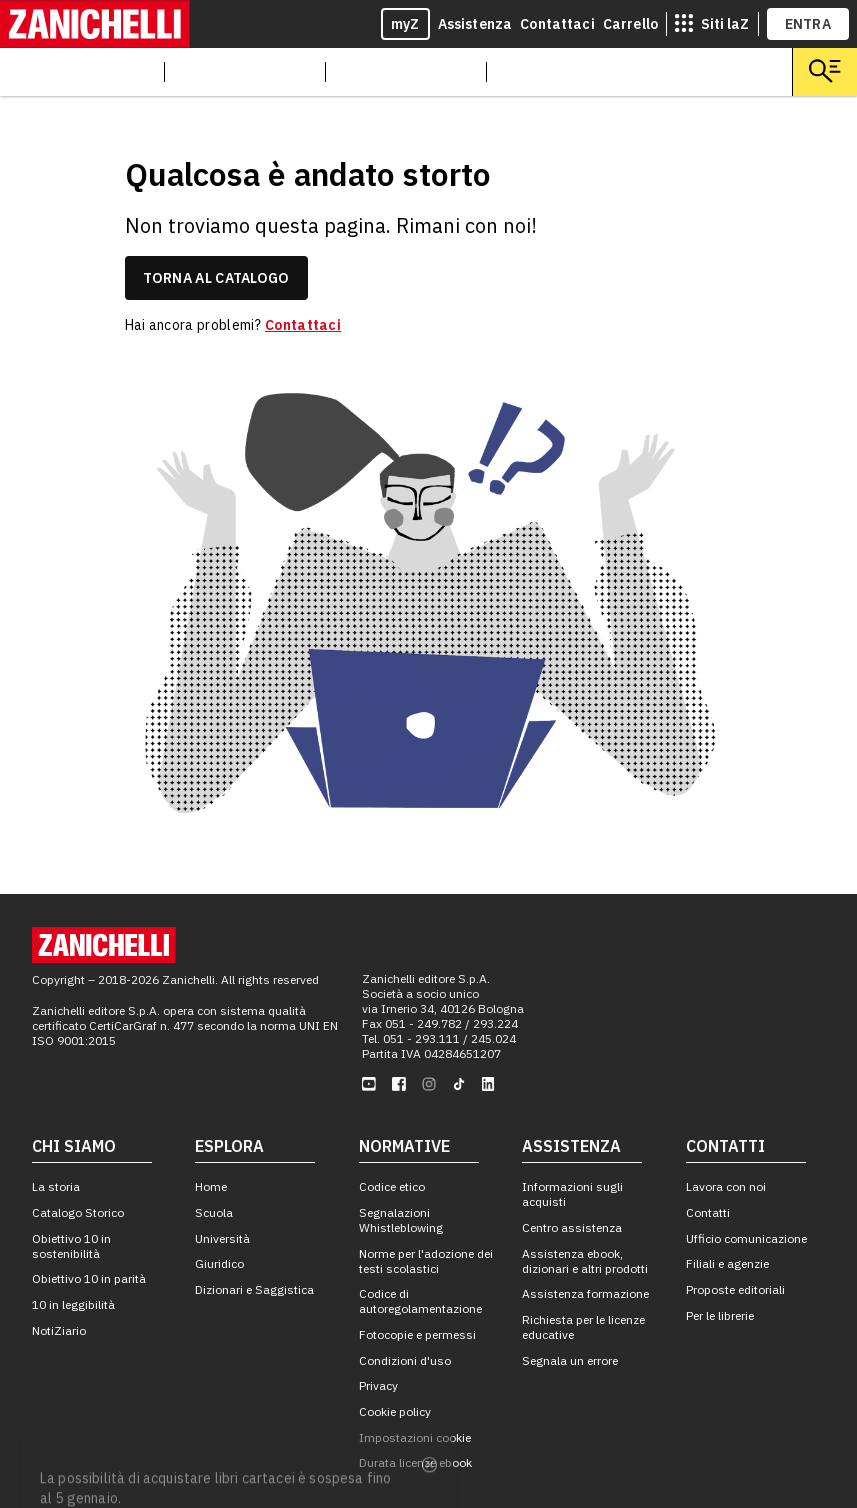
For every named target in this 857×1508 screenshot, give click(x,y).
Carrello (630, 24)
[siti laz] (712, 24)
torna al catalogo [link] (216, 278)
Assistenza (475, 24)
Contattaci (557, 24)
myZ (405, 24)
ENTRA (808, 24)
